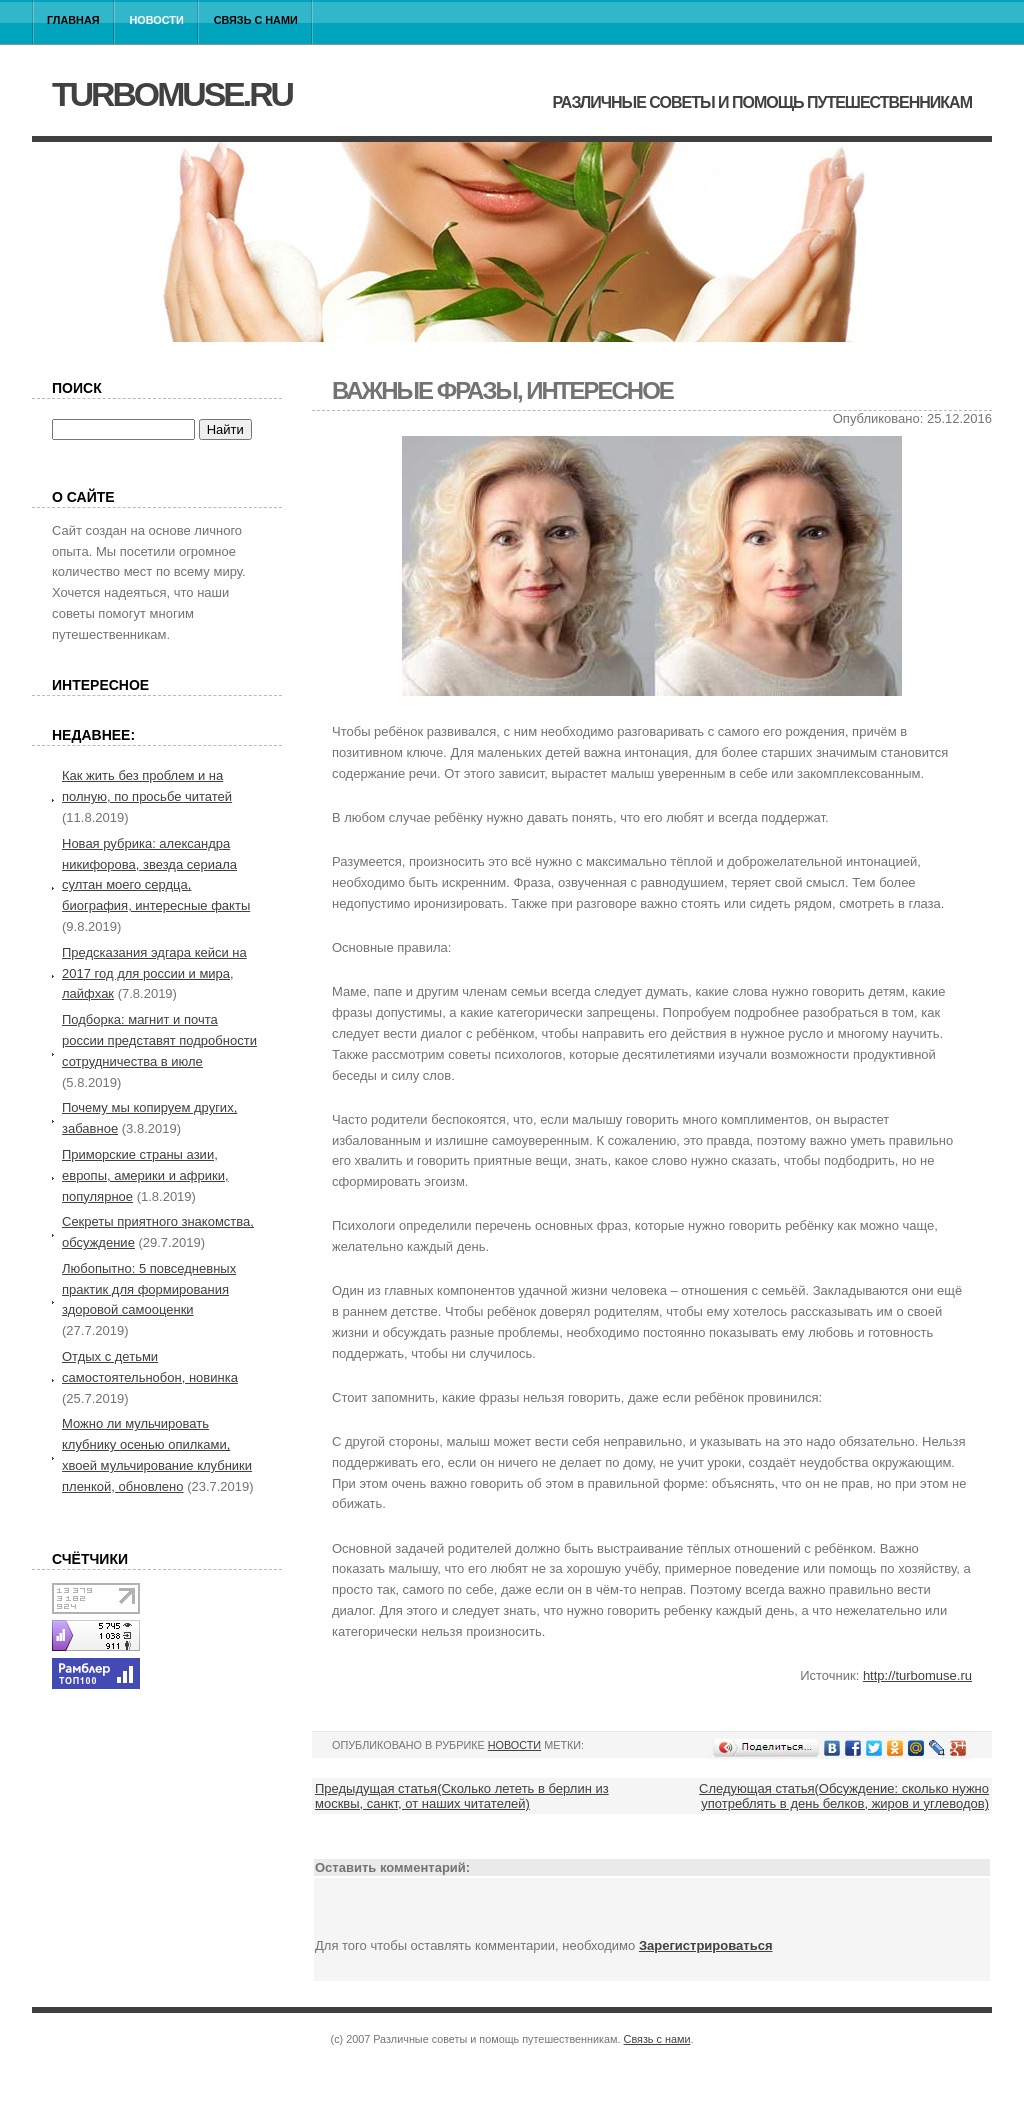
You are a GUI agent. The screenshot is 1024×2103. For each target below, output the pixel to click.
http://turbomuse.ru (917, 1675)
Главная (73, 20)
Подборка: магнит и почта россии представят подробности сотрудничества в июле (159, 1040)
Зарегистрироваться (706, 1945)
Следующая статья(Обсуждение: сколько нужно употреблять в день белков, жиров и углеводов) (844, 1796)
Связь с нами (256, 20)
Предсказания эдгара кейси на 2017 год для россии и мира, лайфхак (154, 973)
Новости (157, 20)
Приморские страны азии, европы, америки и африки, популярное (145, 1175)
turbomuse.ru (172, 94)
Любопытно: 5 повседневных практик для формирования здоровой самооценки (149, 1289)
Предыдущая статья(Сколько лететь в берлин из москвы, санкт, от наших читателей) (462, 1796)
